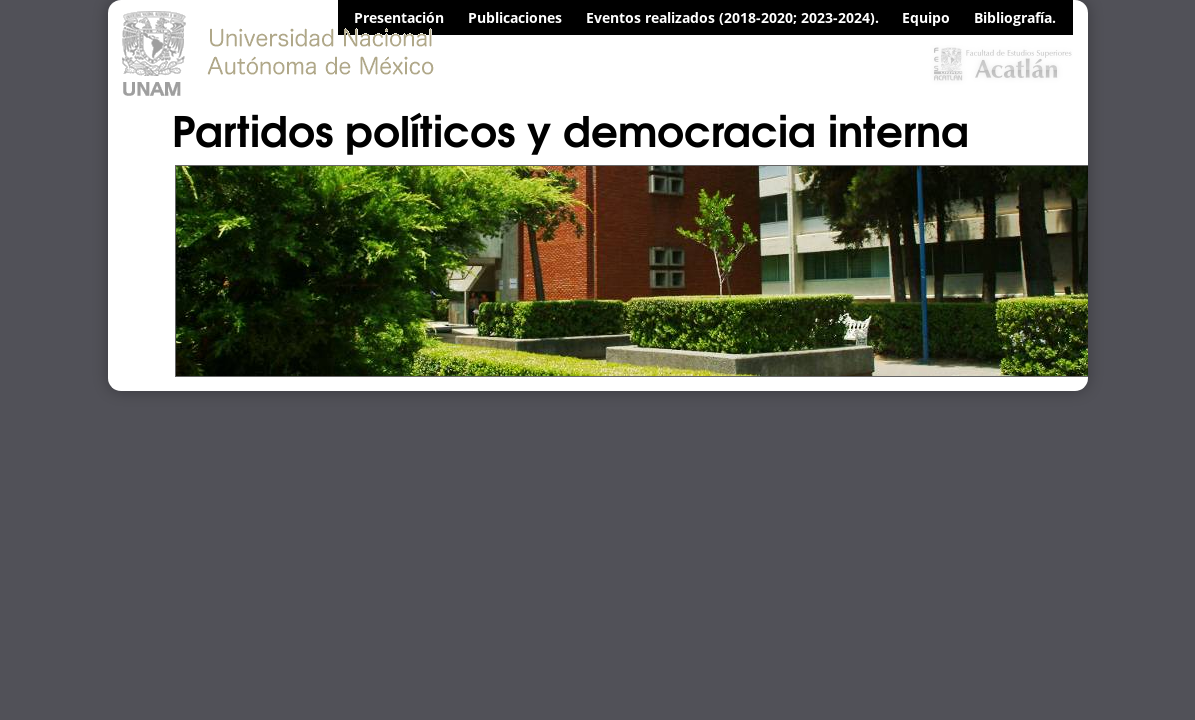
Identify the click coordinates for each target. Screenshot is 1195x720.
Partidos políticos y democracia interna (570, 128)
